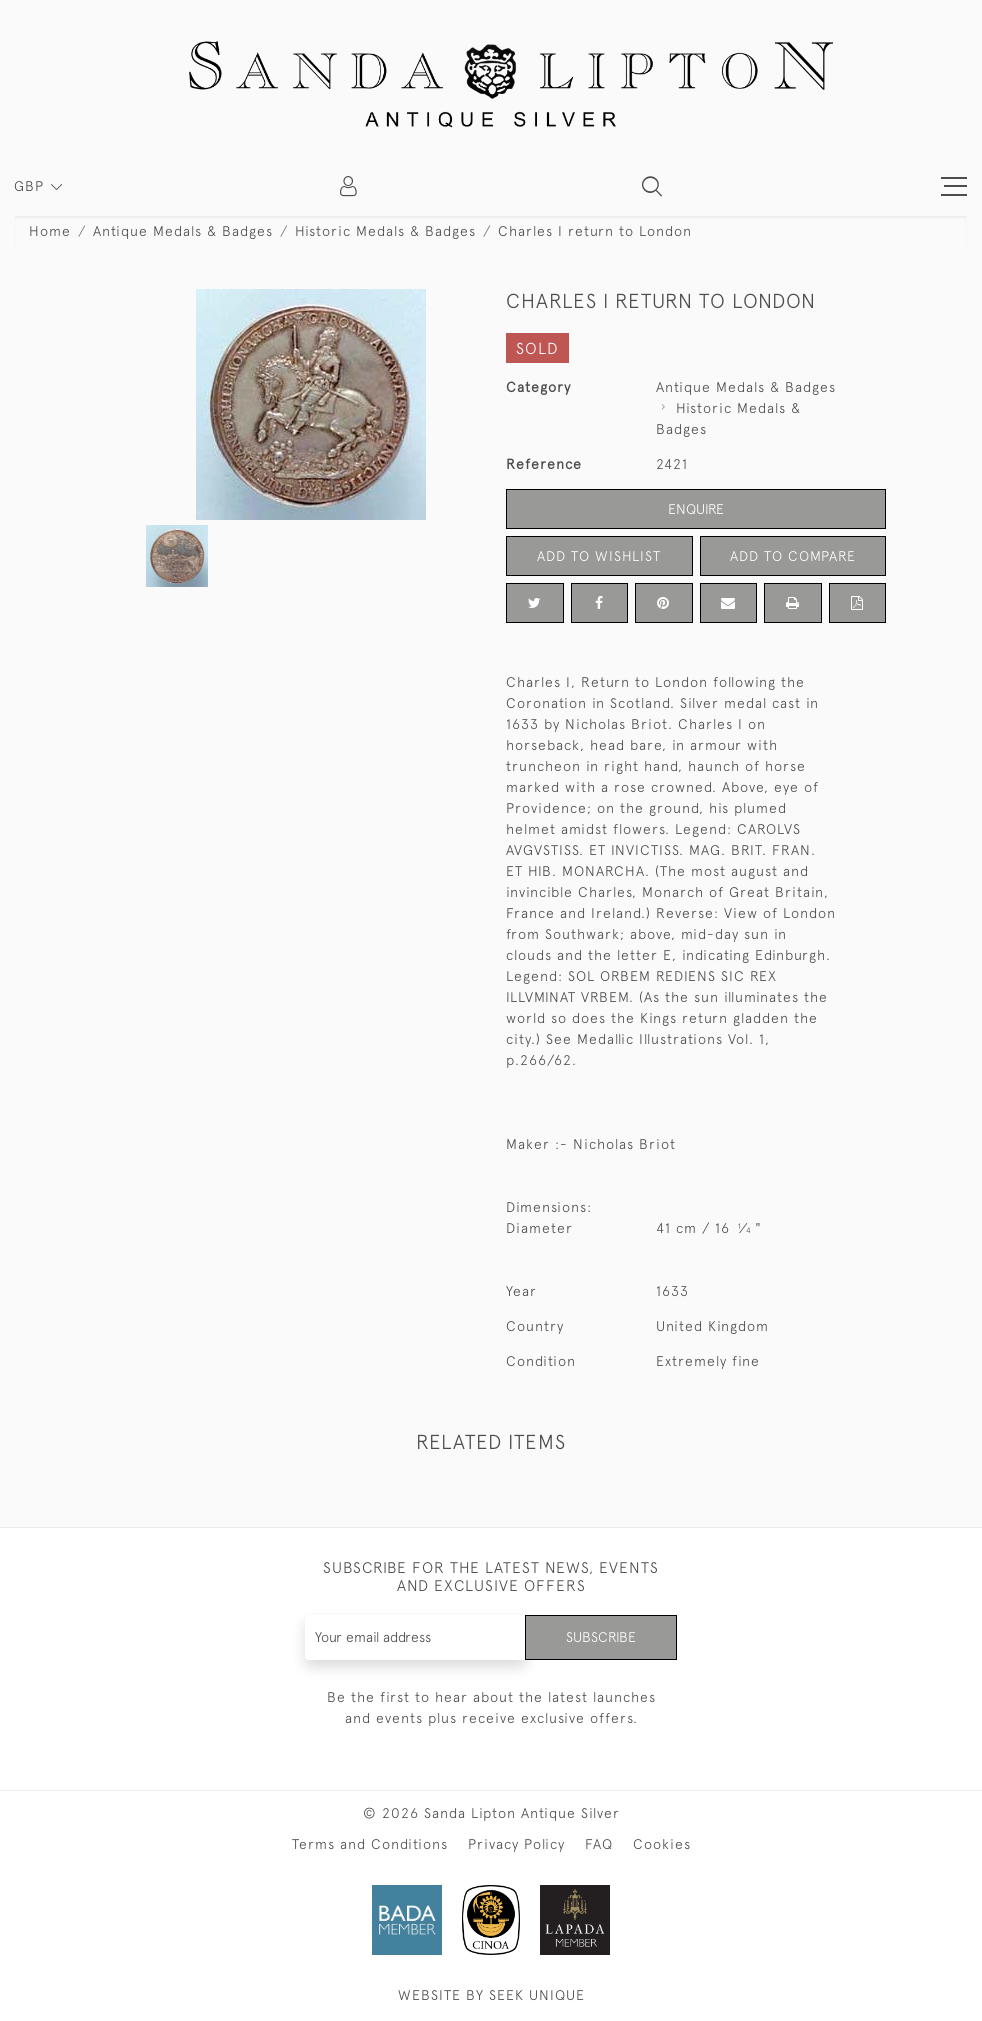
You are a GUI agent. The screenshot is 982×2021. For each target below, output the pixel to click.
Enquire (696, 509)
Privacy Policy (516, 1844)
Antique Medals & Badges (183, 231)
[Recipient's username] (416, 1637)
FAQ (599, 1844)
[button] (652, 186)
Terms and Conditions (370, 1844)
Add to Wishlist (599, 556)
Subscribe (601, 1637)
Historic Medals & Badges (385, 231)
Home (50, 231)
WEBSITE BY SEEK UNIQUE (491, 1995)
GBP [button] (31, 186)
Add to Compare (793, 556)
